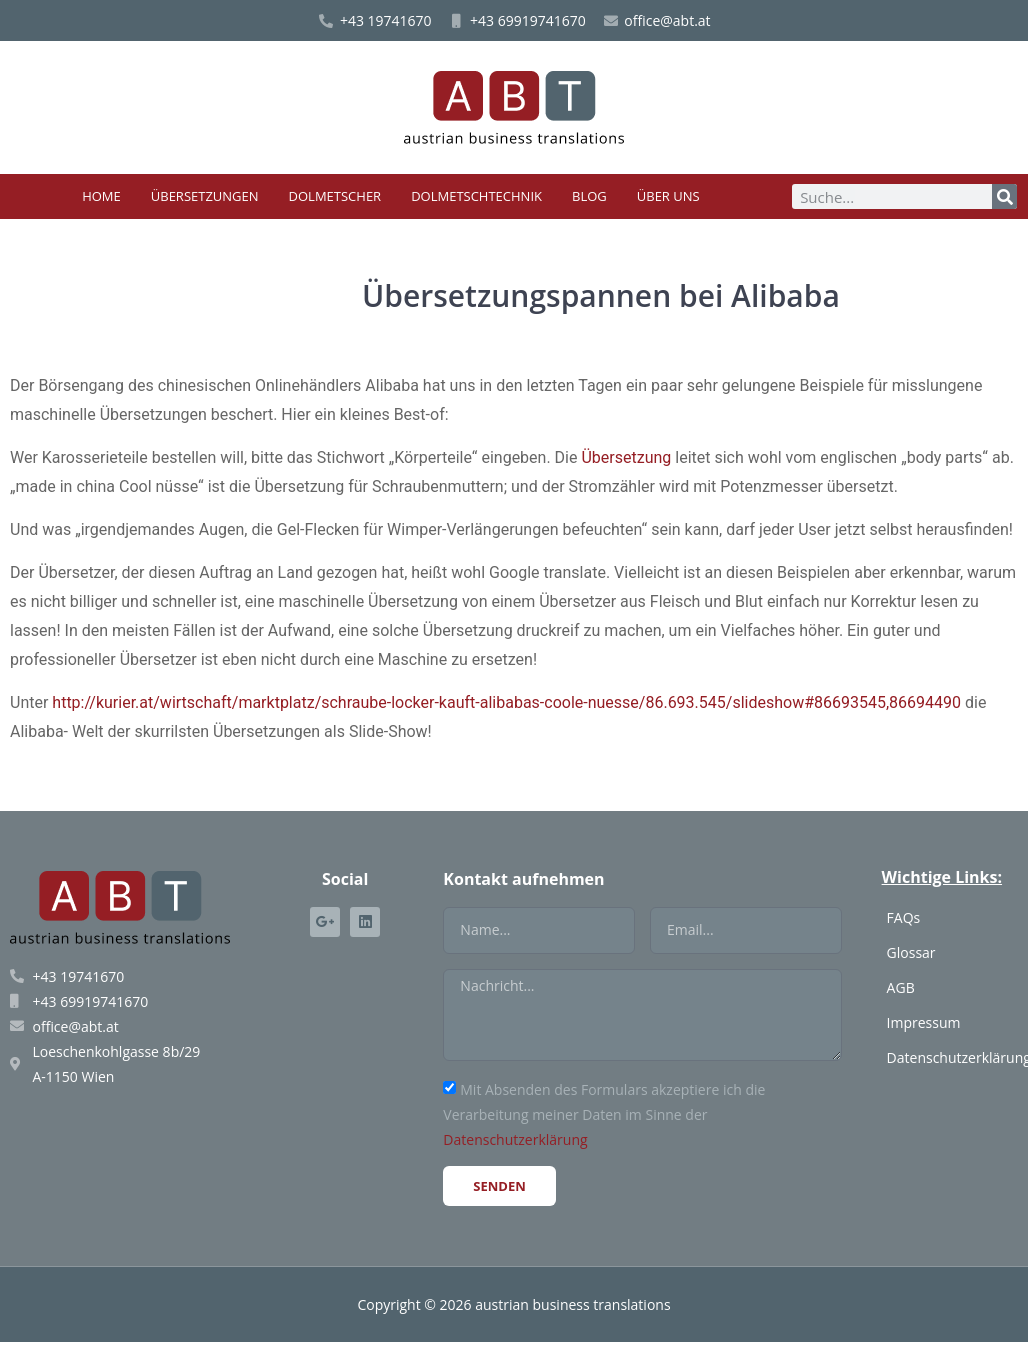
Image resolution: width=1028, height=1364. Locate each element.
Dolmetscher (335, 196)
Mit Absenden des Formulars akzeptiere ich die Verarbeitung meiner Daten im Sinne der (604, 1114)
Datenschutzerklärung (515, 1139)
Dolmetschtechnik (476, 196)
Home (101, 196)
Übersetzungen (205, 196)
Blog (589, 196)
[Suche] (1004, 196)
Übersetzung (626, 457)
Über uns (668, 196)
